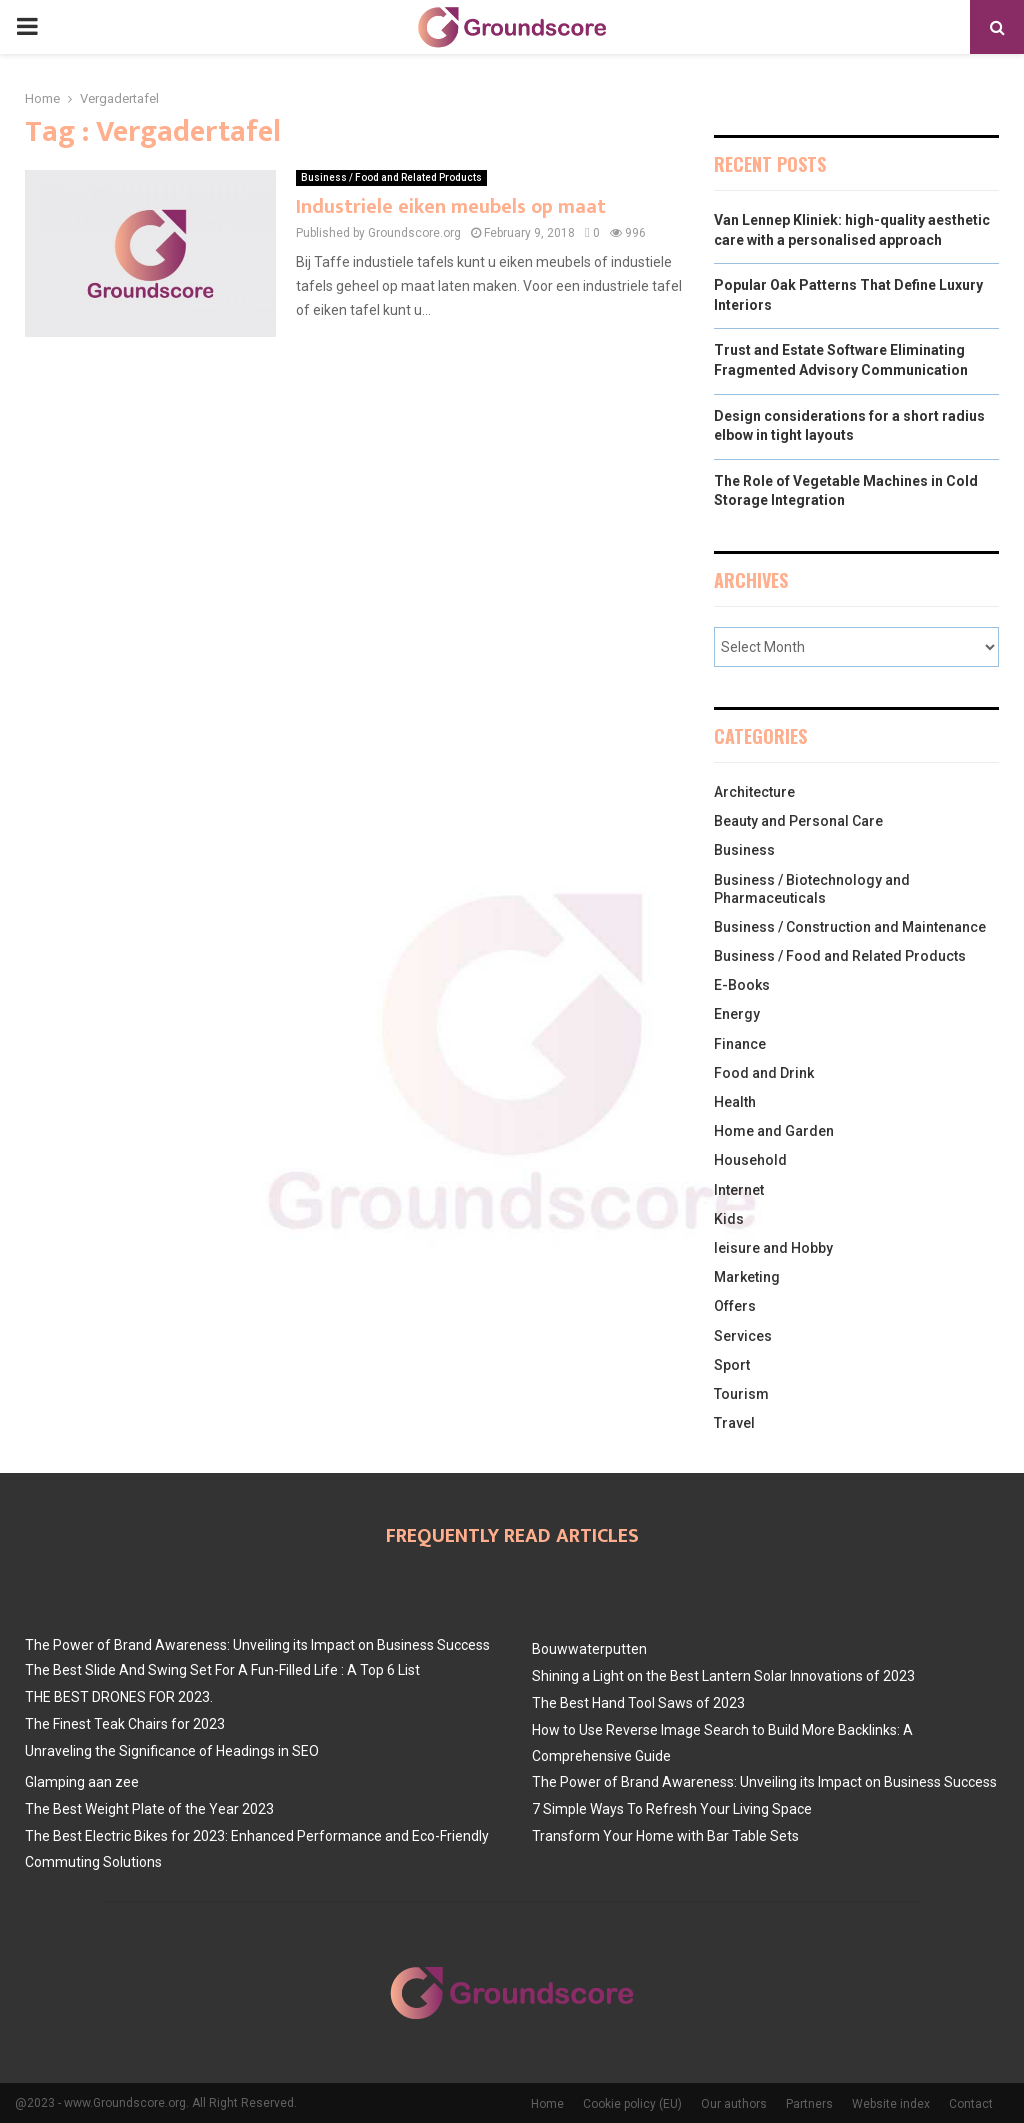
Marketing (747, 1277)
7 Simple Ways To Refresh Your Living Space (672, 1809)
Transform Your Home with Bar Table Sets (665, 1836)
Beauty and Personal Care (798, 821)
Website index (891, 2104)
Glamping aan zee (82, 1782)
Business (744, 850)
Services (743, 1336)
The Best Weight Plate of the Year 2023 (149, 1809)
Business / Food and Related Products (391, 177)
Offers (735, 1306)
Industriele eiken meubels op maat (451, 207)
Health (735, 1102)
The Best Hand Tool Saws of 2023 (638, 1703)
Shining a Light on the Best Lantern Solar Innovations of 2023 (723, 1676)
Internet (739, 1190)
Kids (729, 1219)
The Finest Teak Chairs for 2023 (125, 1724)
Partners (809, 2104)
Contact (971, 2104)
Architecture (754, 792)
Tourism (741, 1394)
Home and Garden (774, 1131)
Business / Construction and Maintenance (850, 927)
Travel (734, 1423)
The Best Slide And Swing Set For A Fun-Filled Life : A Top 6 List (222, 1670)
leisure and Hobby (773, 1248)
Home (547, 2104)
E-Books (742, 985)
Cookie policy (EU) (632, 2104)
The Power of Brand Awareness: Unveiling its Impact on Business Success (257, 1645)
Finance (740, 1044)
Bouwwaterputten (589, 1649)
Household (750, 1160)
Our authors (734, 2104)
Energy (737, 1014)
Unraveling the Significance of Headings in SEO (172, 1751)
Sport (732, 1365)
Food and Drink (764, 1073)
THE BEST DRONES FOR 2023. (119, 1697)
